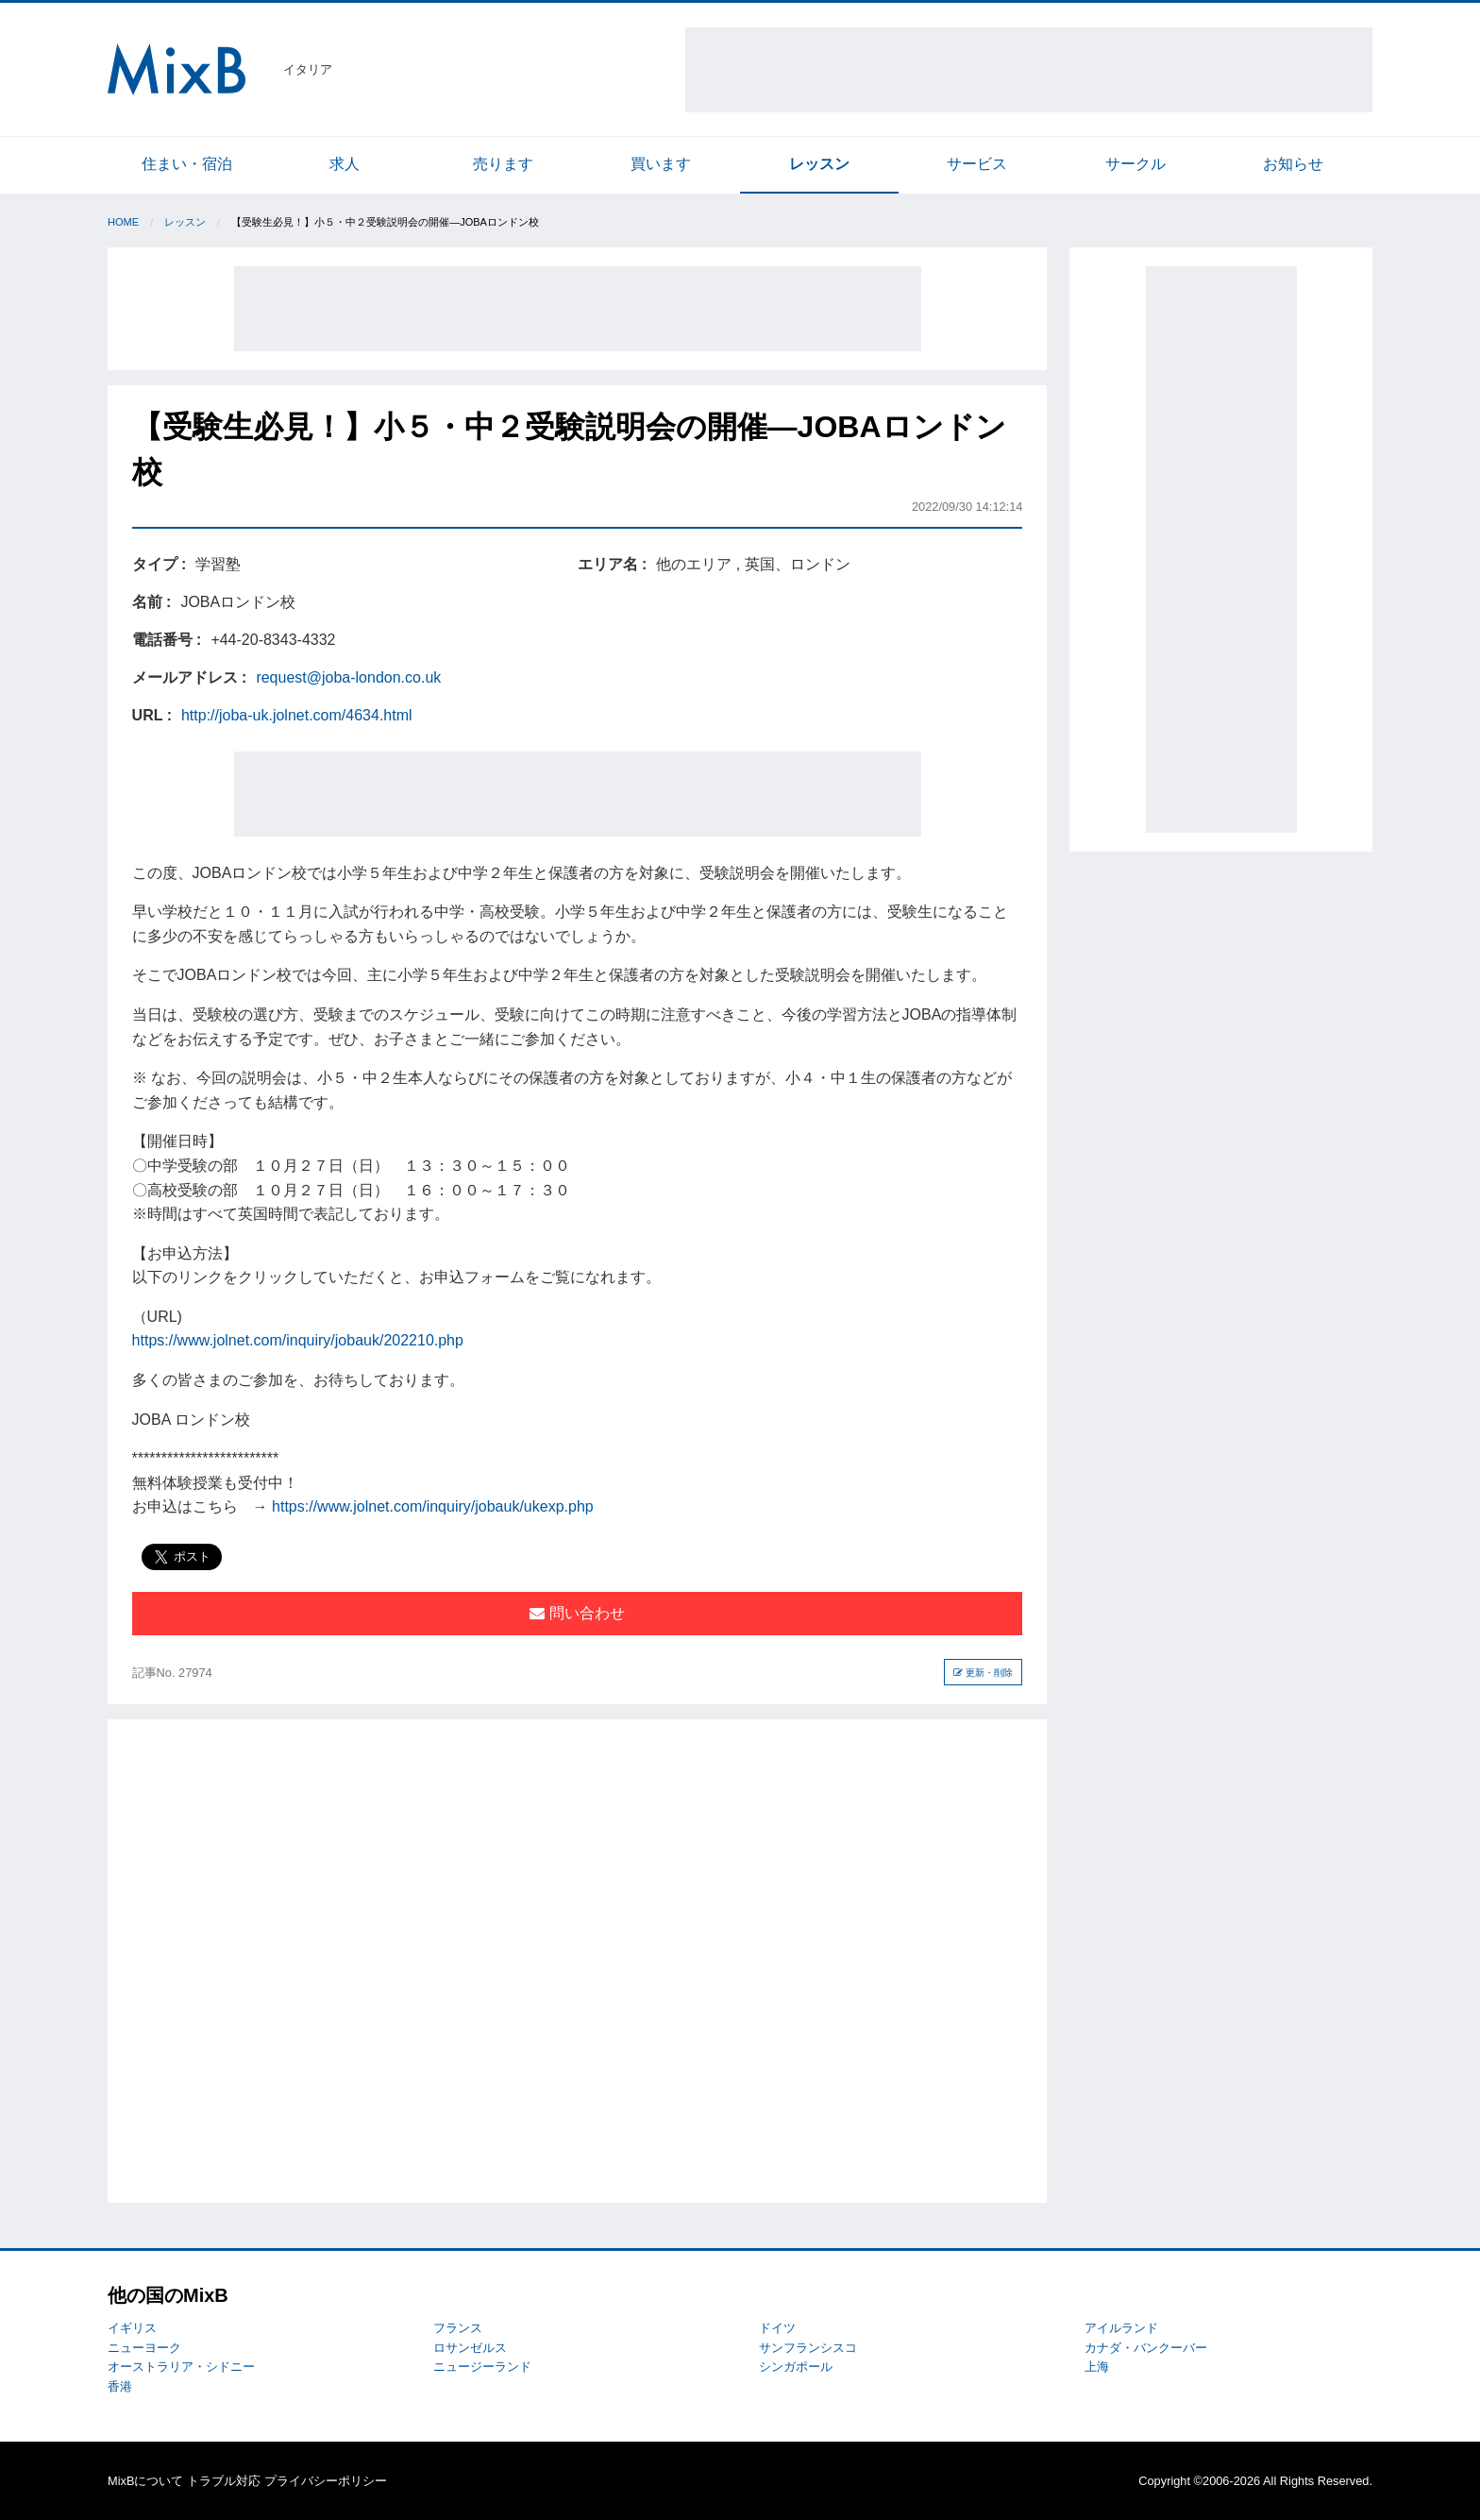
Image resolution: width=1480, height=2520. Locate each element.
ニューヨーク (144, 2348)
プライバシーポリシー (325, 2481)
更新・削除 (983, 1672)
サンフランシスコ (808, 2348)
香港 (120, 2386)
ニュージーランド (482, 2366)
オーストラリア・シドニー (181, 2366)
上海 (1097, 2366)
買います (661, 164)
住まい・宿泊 (187, 164)
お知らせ (1293, 164)
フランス (457, 2328)
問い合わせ (577, 1613)
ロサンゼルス (470, 2348)
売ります (503, 164)
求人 (344, 164)
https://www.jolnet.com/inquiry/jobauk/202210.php (297, 1340)
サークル (1135, 164)
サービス (977, 164)
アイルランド (1121, 2328)
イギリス (132, 2328)
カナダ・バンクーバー (1146, 2348)
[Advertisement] (1028, 69)
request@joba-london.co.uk (348, 677)
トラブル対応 (224, 2481)
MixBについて (145, 2481)
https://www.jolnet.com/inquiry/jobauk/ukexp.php (433, 1506)
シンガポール (795, 2366)
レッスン (819, 164)
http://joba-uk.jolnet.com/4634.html (296, 715)
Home (123, 222)
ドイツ (777, 2328)
